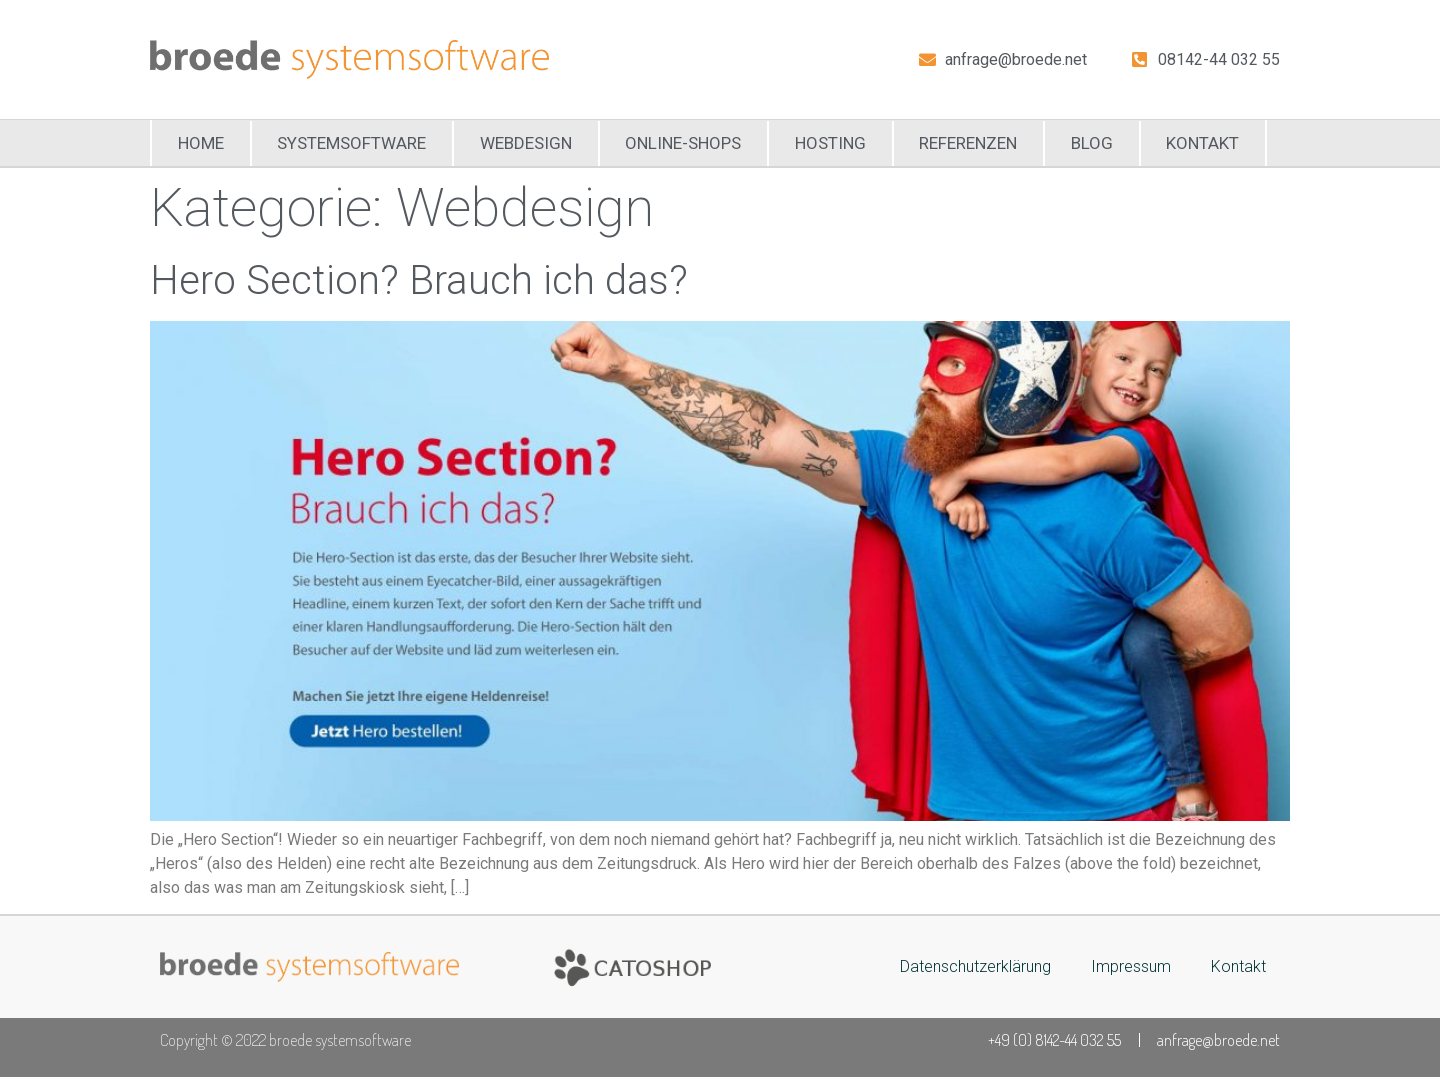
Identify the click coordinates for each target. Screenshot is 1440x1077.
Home (201, 143)
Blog (1092, 143)
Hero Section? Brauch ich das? (419, 280)
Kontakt (1202, 143)
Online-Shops (683, 143)
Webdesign (526, 143)
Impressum (1131, 966)
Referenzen (968, 143)
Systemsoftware (351, 143)
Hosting (830, 143)
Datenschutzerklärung (975, 966)
